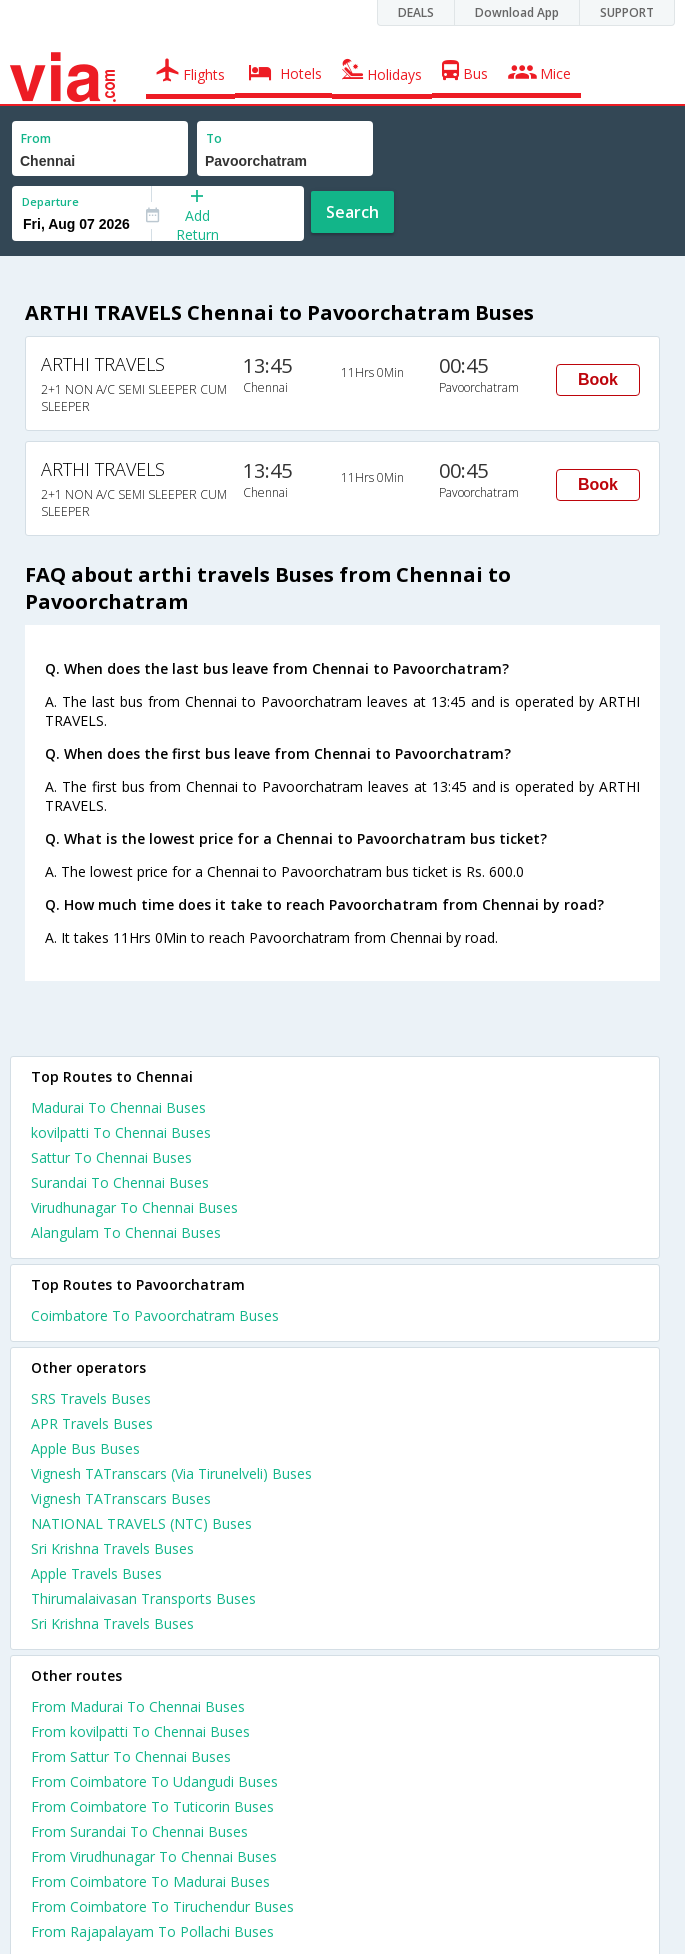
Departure (50, 201)
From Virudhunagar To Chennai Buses (154, 1856)
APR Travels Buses (92, 1423)
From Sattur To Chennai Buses (131, 1756)
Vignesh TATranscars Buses (121, 1498)
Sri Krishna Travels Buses (112, 1548)
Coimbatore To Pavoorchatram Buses (155, 1315)
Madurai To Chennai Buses (118, 1107)
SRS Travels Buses (91, 1398)
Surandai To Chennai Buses (120, 1182)
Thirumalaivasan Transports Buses (143, 1598)
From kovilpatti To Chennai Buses (140, 1731)
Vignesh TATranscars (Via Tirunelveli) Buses (171, 1473)
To (214, 138)
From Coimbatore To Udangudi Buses (154, 1781)
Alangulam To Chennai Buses (126, 1232)
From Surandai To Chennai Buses (139, 1831)
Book (598, 379)
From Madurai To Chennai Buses (138, 1706)
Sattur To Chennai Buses (111, 1157)
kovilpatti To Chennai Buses (121, 1132)
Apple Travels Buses (96, 1573)
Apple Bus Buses (85, 1448)
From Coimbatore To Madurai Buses (150, 1881)
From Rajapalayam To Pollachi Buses (152, 1931)
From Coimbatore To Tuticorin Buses (152, 1806)
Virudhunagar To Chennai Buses (134, 1207)
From (36, 138)
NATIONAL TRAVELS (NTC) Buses (141, 1523)
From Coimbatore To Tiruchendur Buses (162, 1906)
